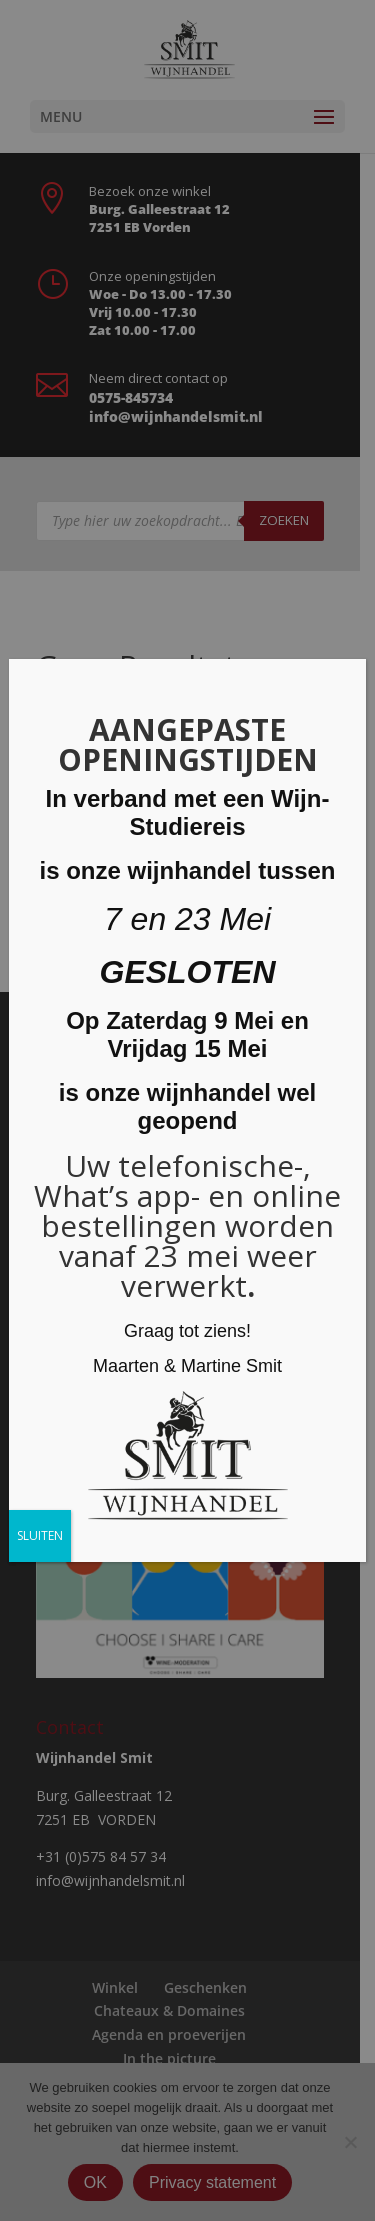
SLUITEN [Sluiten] (40, 1535)
